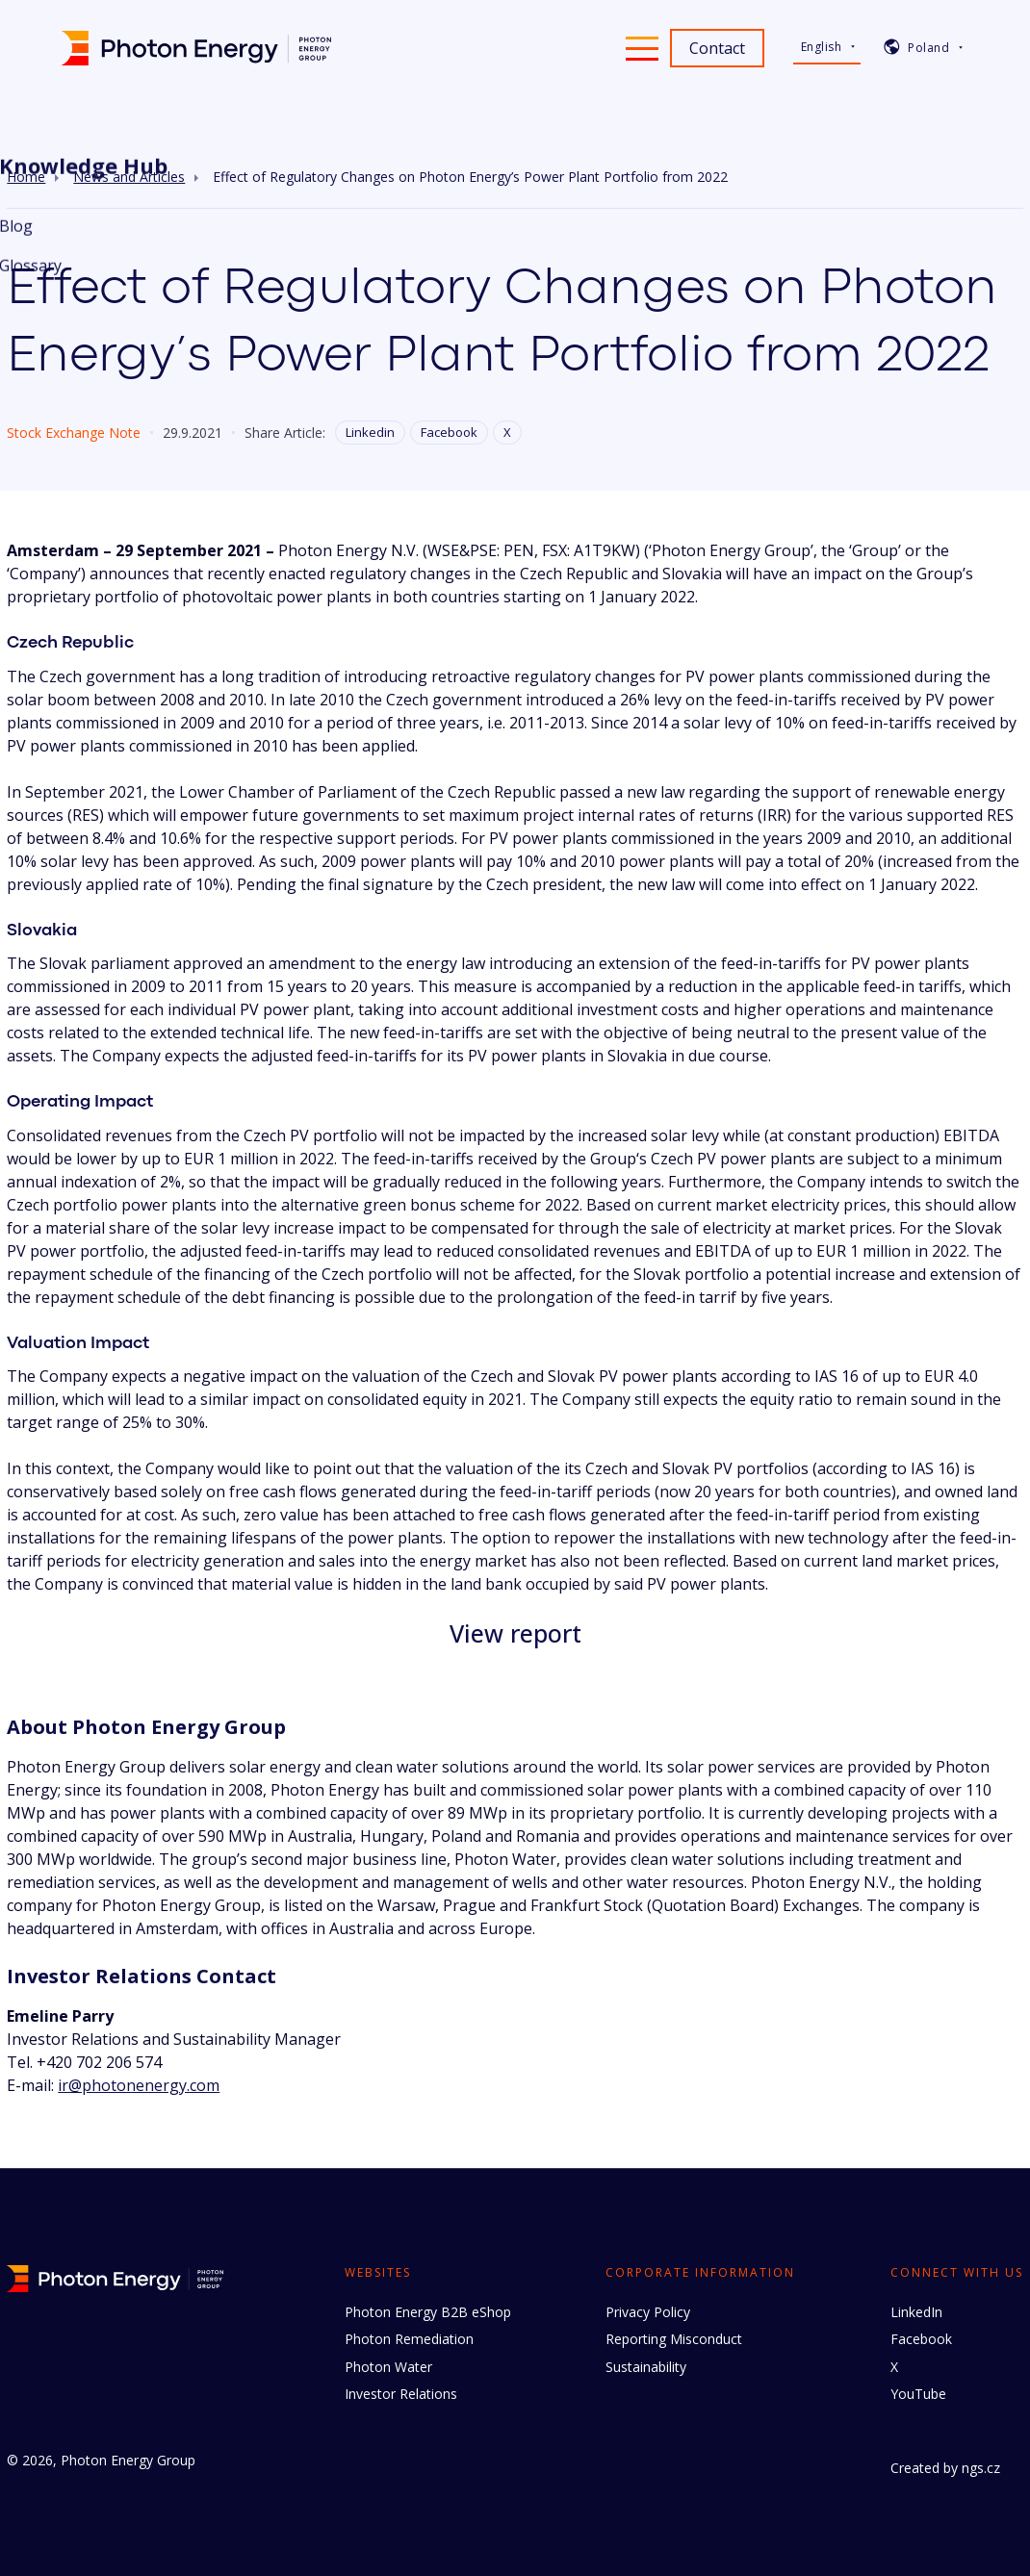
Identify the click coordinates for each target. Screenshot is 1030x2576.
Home (26, 177)
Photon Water (388, 2367)
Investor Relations (401, 2394)
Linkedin (370, 432)
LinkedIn (916, 2312)
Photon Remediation (409, 2339)
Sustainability (645, 2367)
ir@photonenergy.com (138, 2085)
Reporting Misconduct (673, 2339)
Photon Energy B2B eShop (428, 2312)
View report (515, 1633)
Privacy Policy (647, 2312)
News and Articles (129, 177)
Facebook (449, 432)
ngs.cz (981, 2468)
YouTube (918, 2394)
